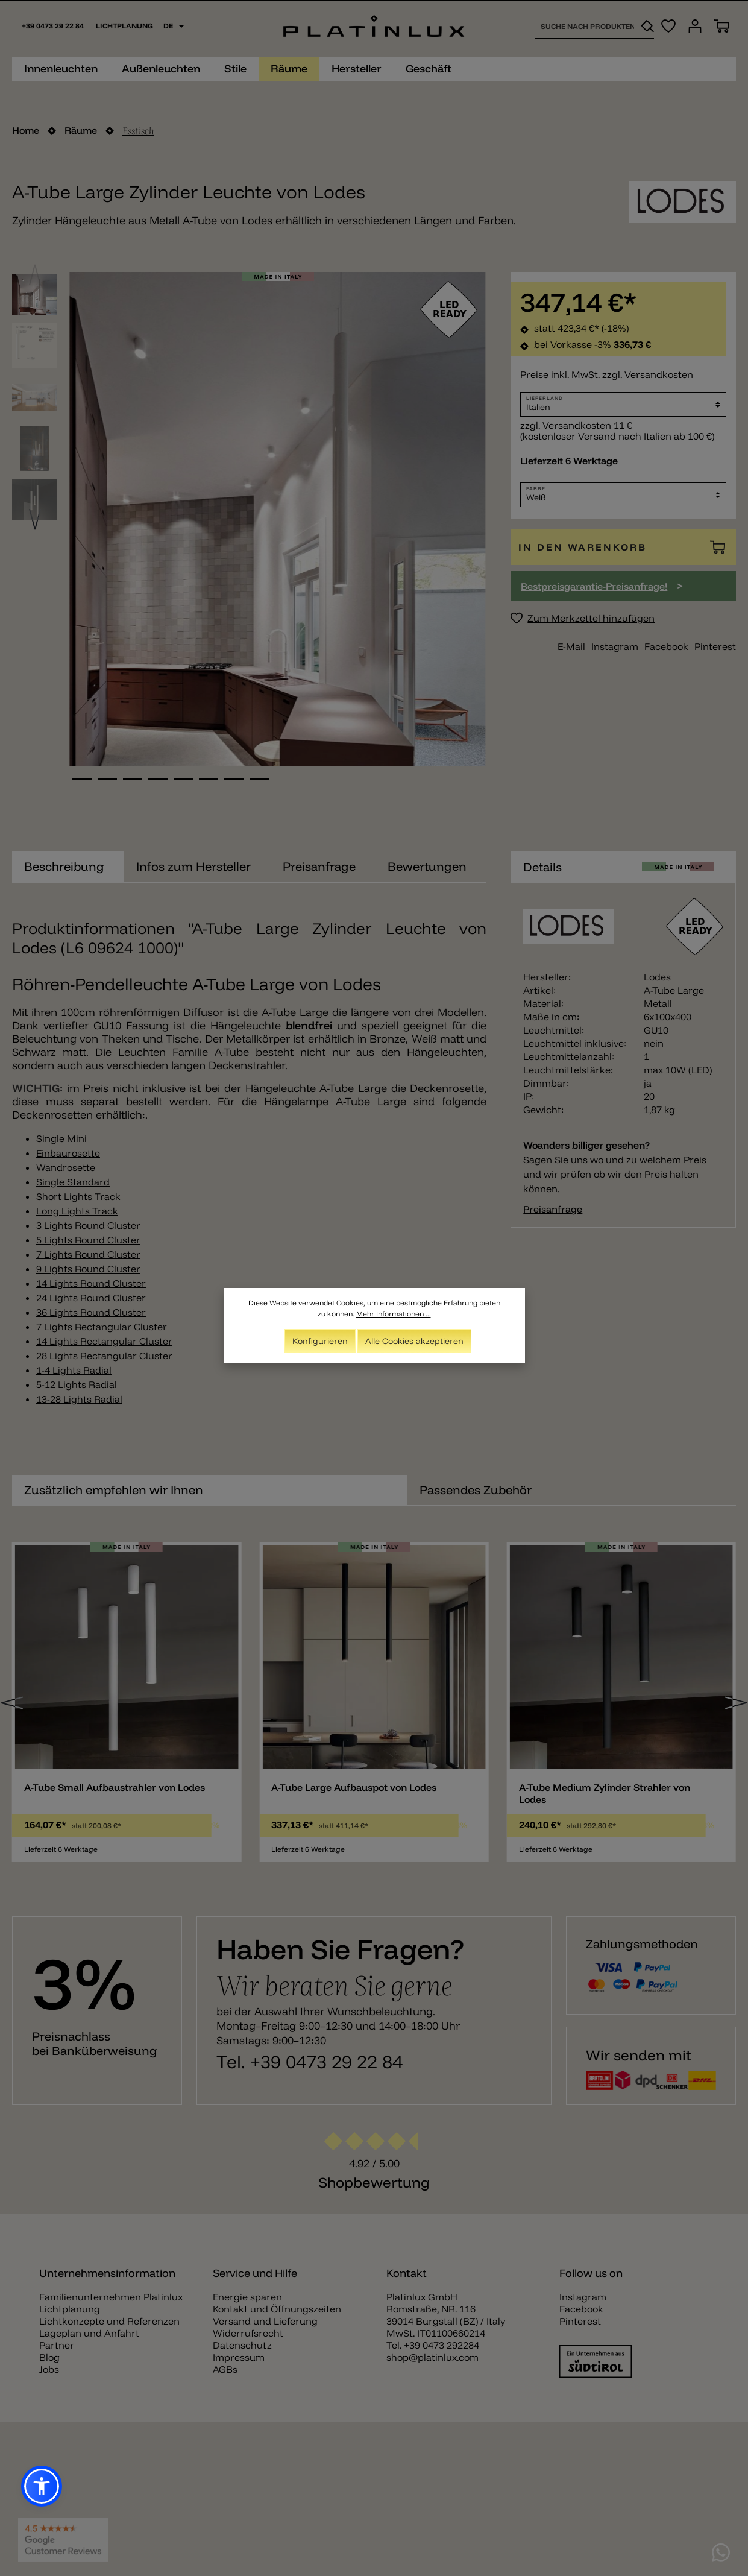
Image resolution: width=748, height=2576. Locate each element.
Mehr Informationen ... (393, 1313)
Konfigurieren (320, 1341)
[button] (41, 2486)
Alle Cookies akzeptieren (414, 1341)
